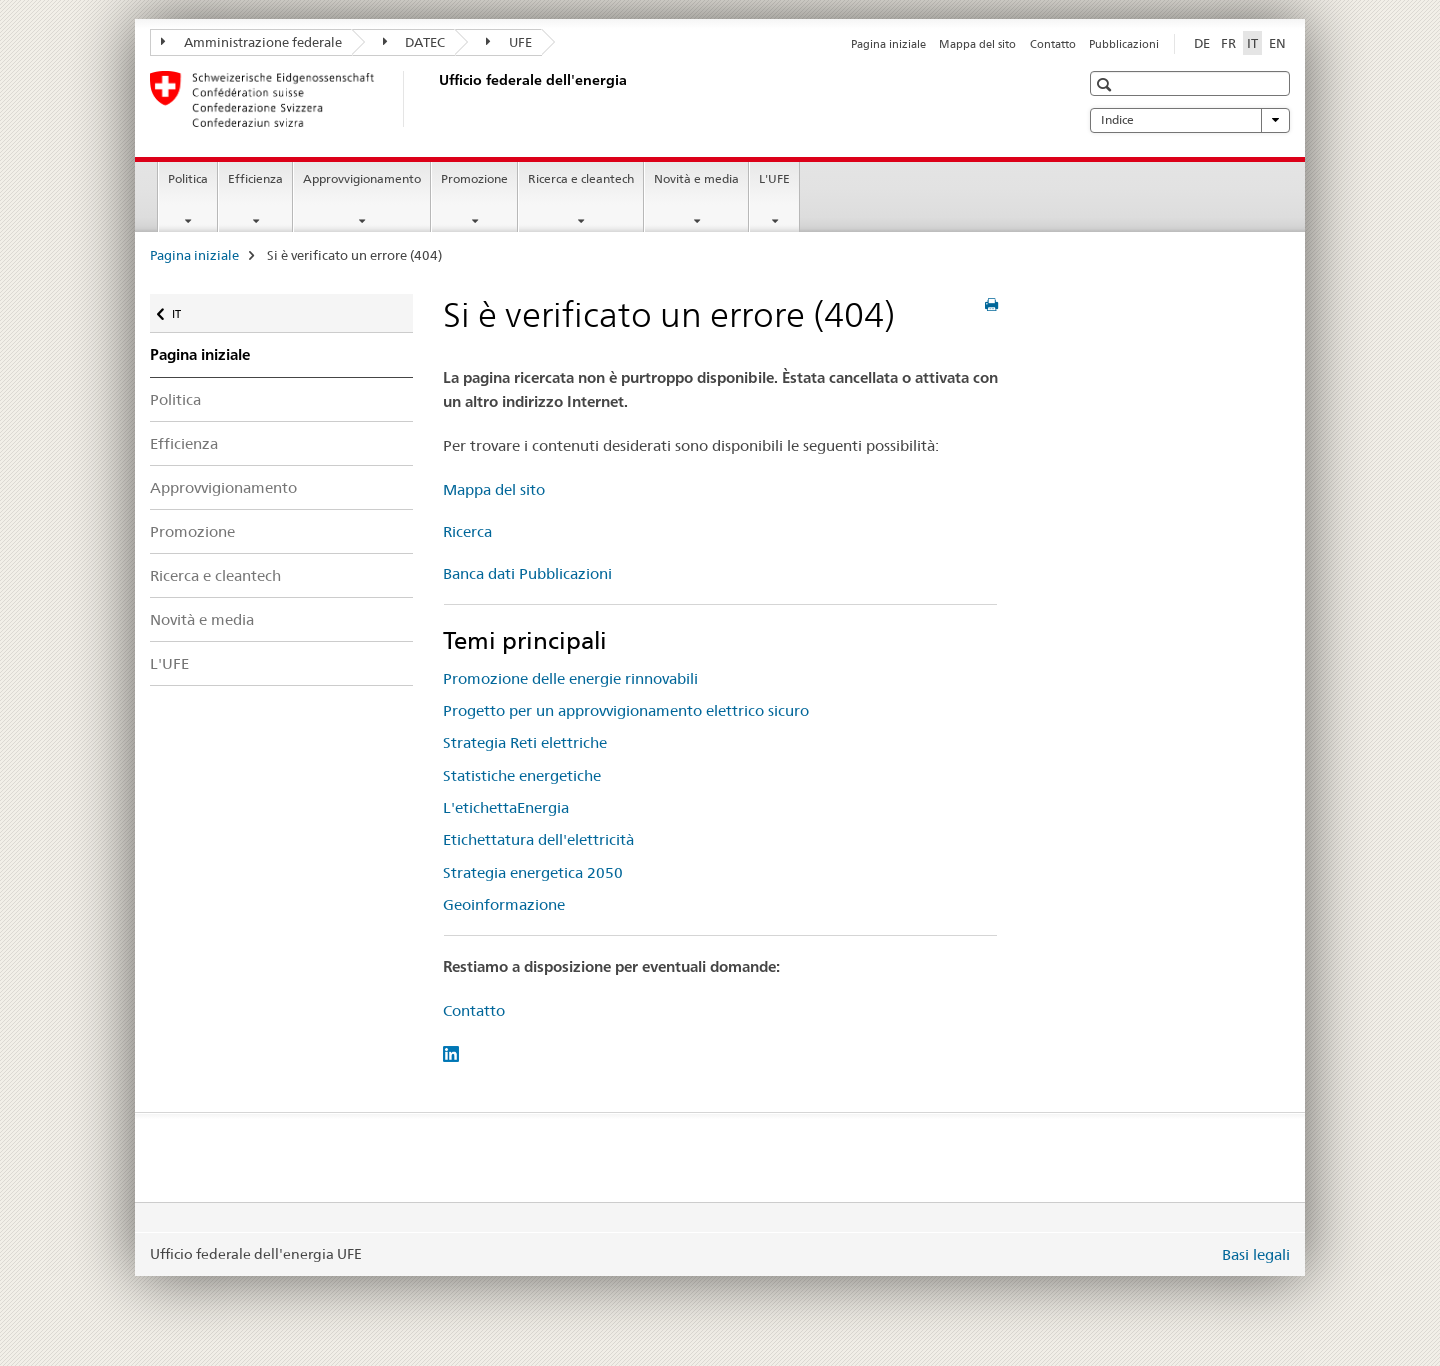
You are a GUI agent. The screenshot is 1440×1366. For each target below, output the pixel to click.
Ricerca (467, 531)
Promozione (474, 178)
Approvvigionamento (362, 178)
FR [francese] (1228, 43)
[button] (1106, 84)
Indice (1190, 120)
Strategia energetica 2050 (533, 872)
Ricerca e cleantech (581, 178)
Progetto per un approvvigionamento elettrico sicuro (626, 710)
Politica (188, 178)
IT (188, 309)
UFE (509, 42)
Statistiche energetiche (522, 775)
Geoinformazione (504, 904)
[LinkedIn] (451, 1052)
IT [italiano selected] (1252, 43)
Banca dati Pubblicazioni (527, 573)
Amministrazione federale (251, 42)
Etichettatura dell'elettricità (538, 839)
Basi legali (1256, 1254)
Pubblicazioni (1124, 44)
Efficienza (255, 178)
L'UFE (774, 178)
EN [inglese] (1277, 43)
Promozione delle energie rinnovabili (570, 678)
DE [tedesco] (1202, 43)
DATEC (414, 42)
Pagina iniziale (888, 44)
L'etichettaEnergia (506, 807)
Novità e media (696, 178)
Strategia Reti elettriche (525, 742)
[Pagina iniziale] (435, 99)
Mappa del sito (977, 44)
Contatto (1053, 44)
